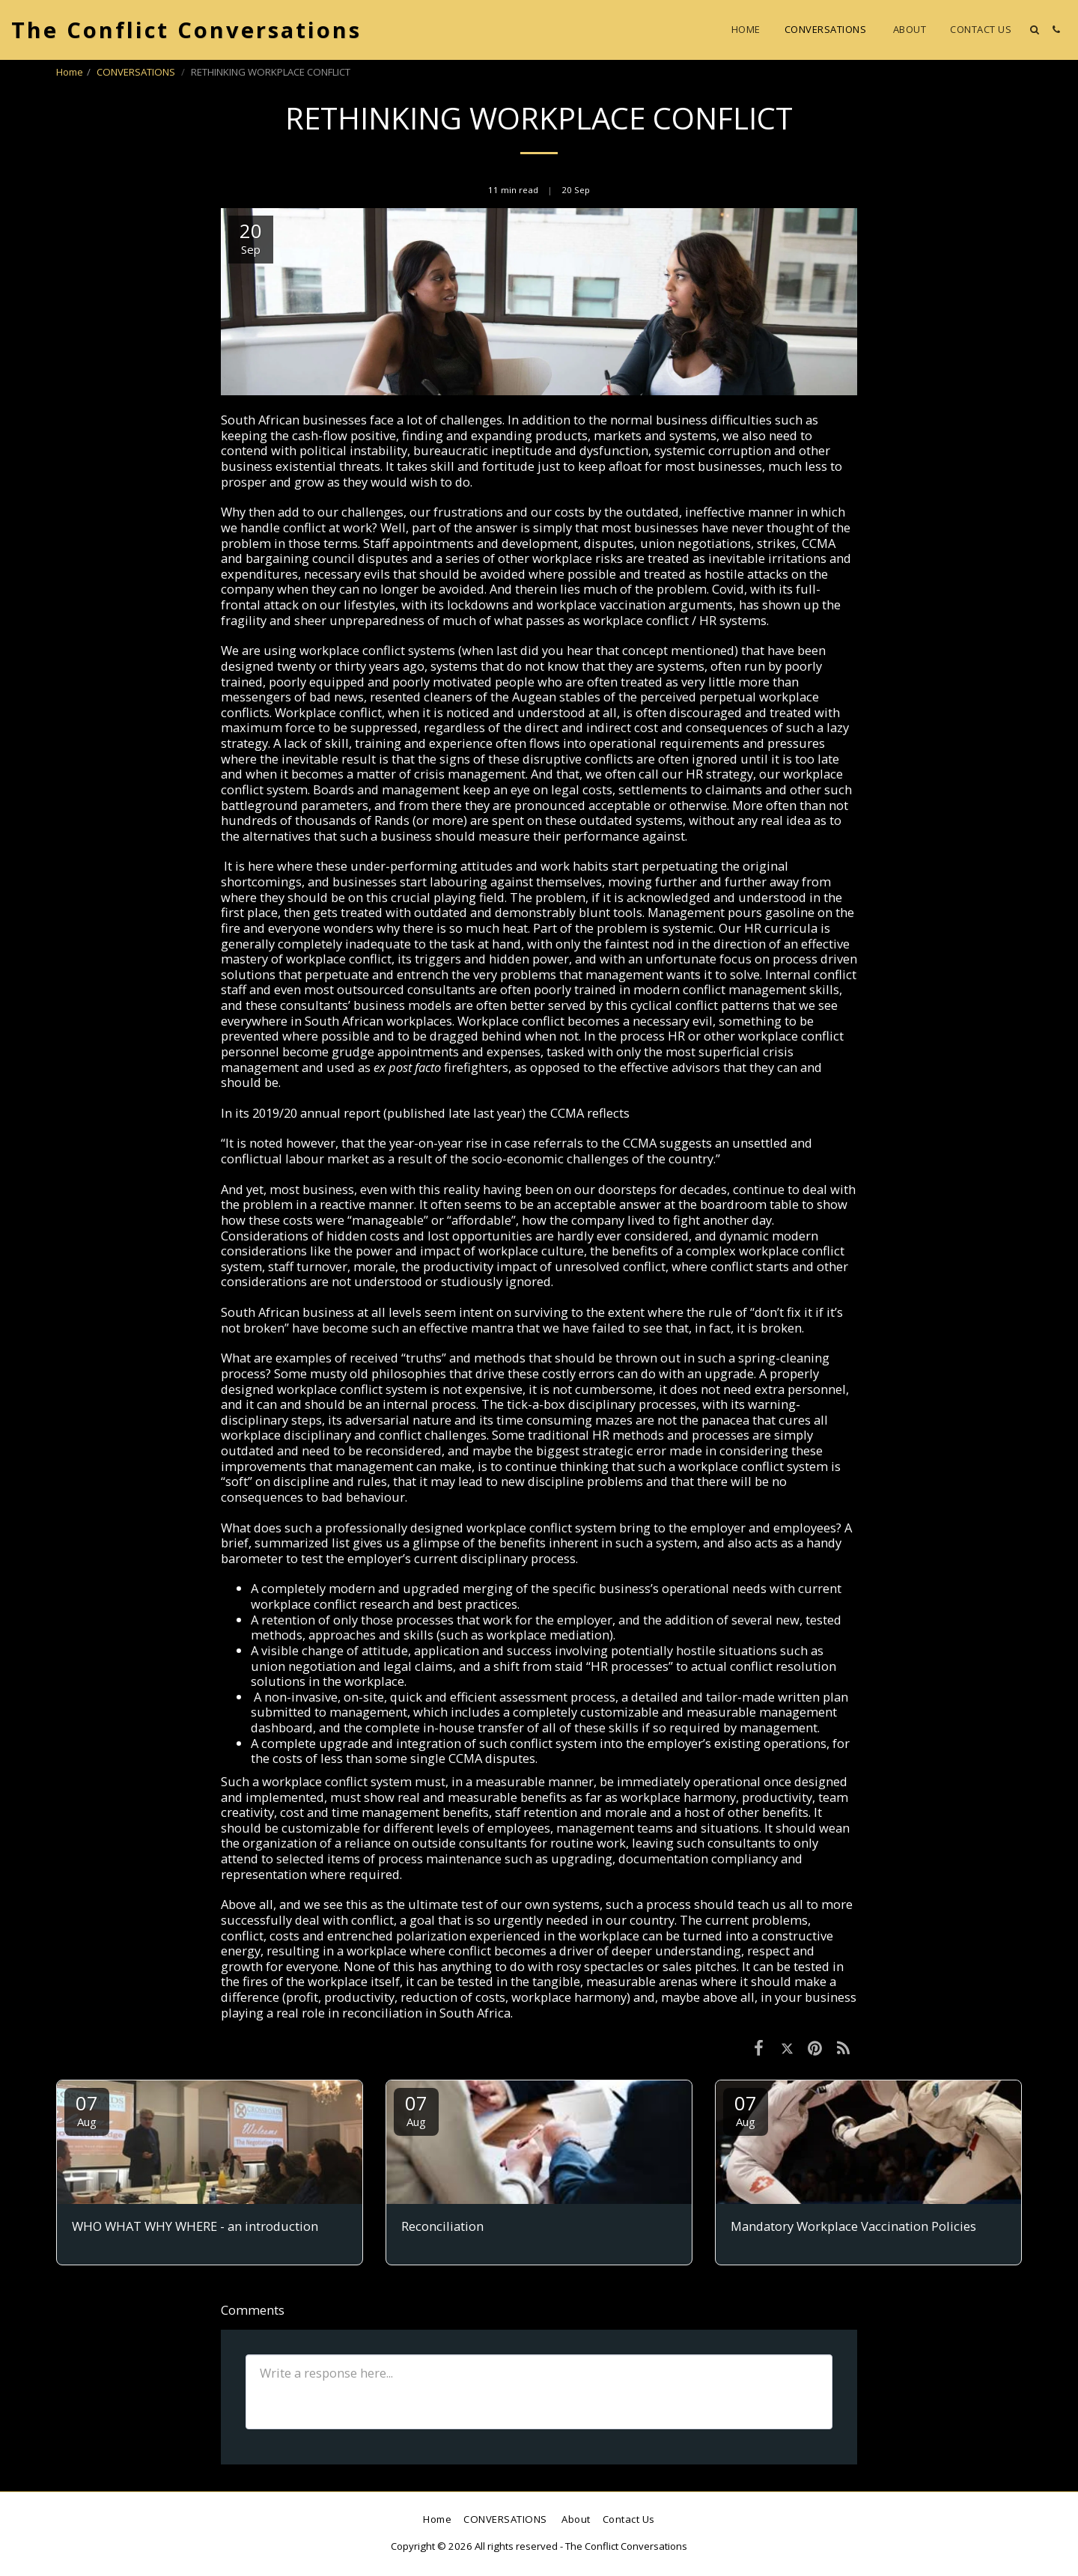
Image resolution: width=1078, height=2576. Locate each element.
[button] (1034, 29)
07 (86, 2109)
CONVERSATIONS (137, 72)
